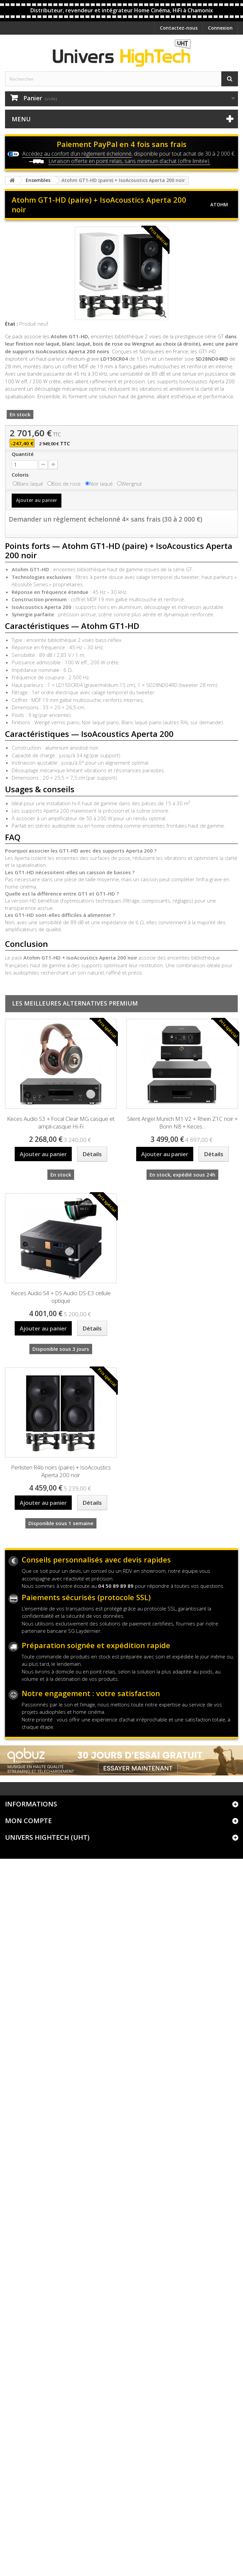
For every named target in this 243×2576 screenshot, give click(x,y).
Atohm (219, 204)
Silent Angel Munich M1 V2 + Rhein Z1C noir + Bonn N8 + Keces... (182, 1122)
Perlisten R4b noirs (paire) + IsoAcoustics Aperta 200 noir (61, 1471)
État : (11, 323)
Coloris (21, 474)
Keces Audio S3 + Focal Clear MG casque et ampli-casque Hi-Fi (60, 1122)
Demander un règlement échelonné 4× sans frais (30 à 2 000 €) (105, 519)
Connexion (220, 28)
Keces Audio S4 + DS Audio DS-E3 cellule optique (61, 1296)
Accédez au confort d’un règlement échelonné (77, 153)
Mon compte (28, 1820)
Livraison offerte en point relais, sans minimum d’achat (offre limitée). (129, 161)
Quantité (23, 454)
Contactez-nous (179, 28)
